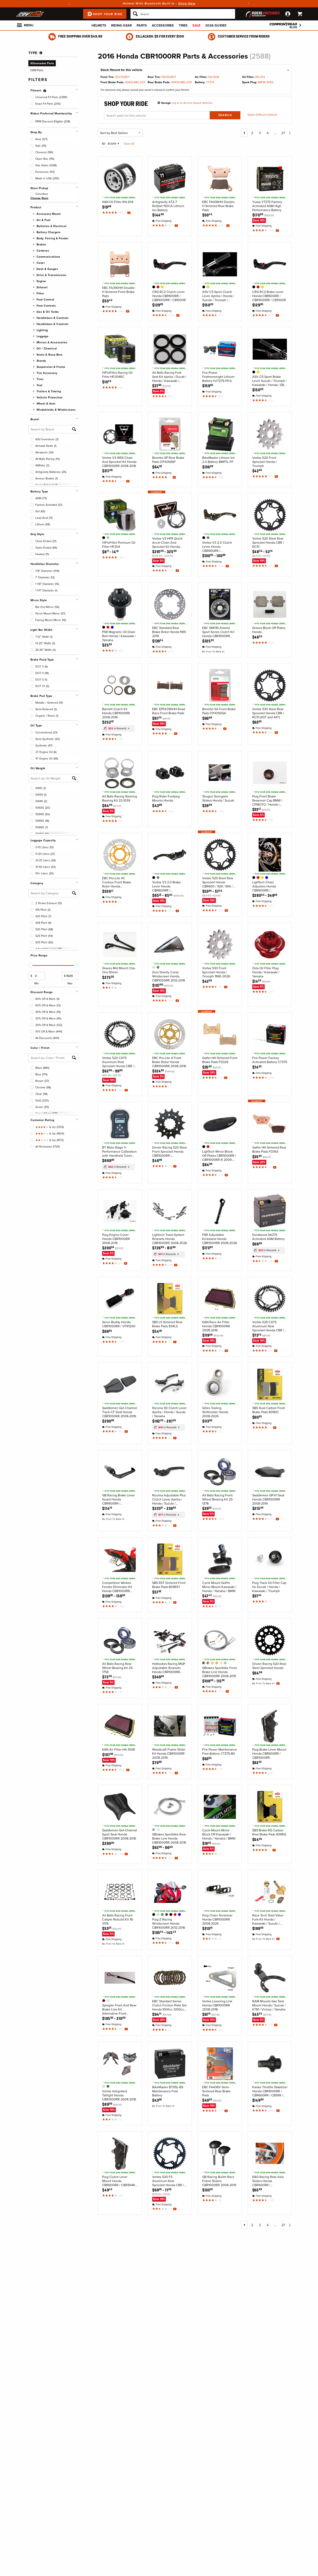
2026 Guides (216, 25)
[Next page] (290, 133)
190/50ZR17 (168, 77)
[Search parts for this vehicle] (157, 115)
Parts (142, 25)
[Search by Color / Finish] (53, 1058)
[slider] (30, 965)
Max (70, 979)
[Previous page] (238, 133)
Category (36, 883)
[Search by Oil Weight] (53, 778)
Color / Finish (40, 1048)
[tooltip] (40, 52)
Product (35, 207)
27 (283, 133)
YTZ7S (210, 82)
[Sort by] (120, 133)
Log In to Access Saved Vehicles (192, 103)
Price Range (39, 955)
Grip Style (37, 534)
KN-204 (260, 77)
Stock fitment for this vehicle (121, 70)
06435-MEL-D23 (181, 82)
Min (36, 979)
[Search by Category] (53, 893)
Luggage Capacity (43, 840)
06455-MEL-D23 (135, 82)
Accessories (163, 25)
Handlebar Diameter (44, 564)
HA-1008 (213, 77)
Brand (34, 419)
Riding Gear (121, 25)
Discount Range (41, 992)
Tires (183, 25)
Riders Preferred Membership (51, 113)
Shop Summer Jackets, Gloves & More (174, 3)
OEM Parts (37, 70)
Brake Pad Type (41, 696)
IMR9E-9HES (265, 82)
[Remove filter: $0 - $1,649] (110, 143)
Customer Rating (42, 1120)
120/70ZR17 (122, 77)
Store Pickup (39, 188)
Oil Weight (37, 768)
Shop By (36, 132)
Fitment (38, 90)
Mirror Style (38, 600)
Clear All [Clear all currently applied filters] (129, 144)
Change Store (39, 198)
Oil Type (36, 725)
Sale (196, 25)
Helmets (98, 25)
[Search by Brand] (53, 429)
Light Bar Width (41, 630)
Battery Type (39, 491)
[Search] (183, 14)
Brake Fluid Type (42, 660)
